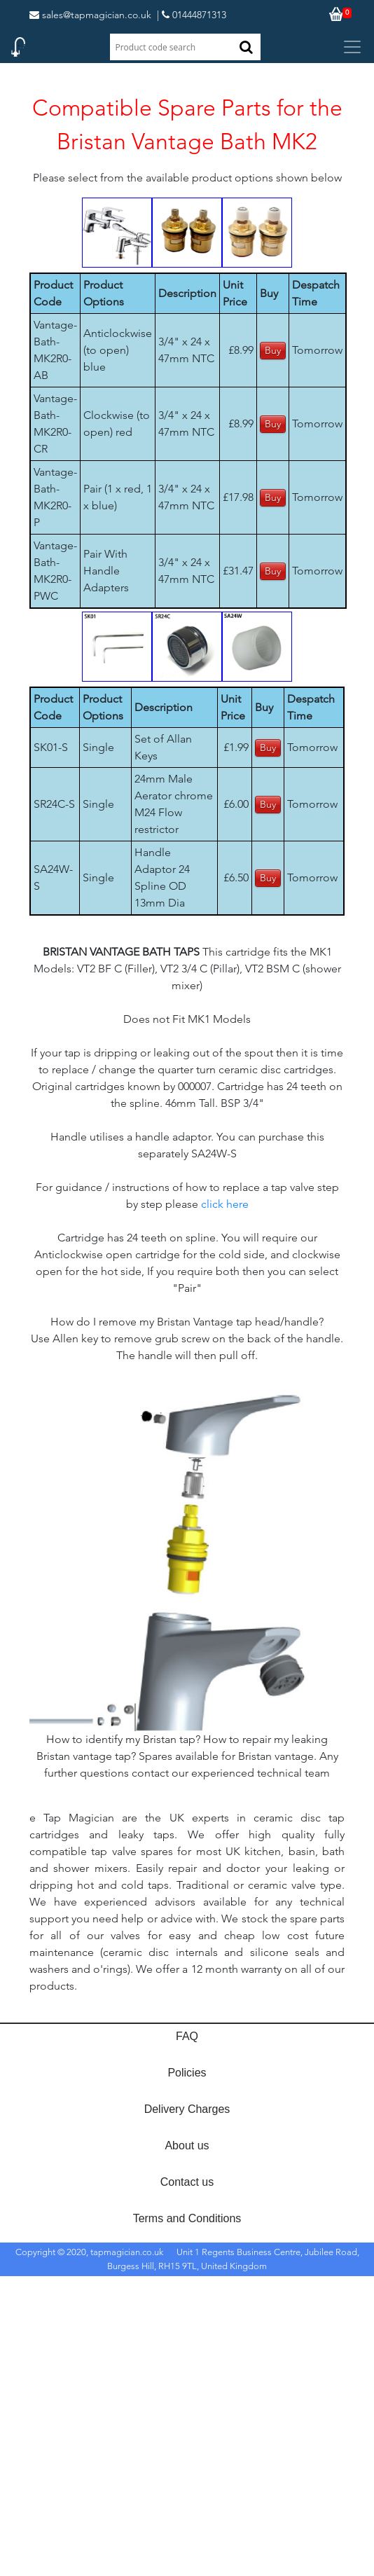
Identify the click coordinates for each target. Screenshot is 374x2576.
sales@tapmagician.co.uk (90, 14)
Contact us (187, 2182)
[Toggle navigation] (352, 47)
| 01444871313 (191, 14)
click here (225, 1204)
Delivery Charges (187, 2109)
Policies (186, 2073)
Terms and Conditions (187, 2218)
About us (187, 2145)
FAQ (187, 2036)
